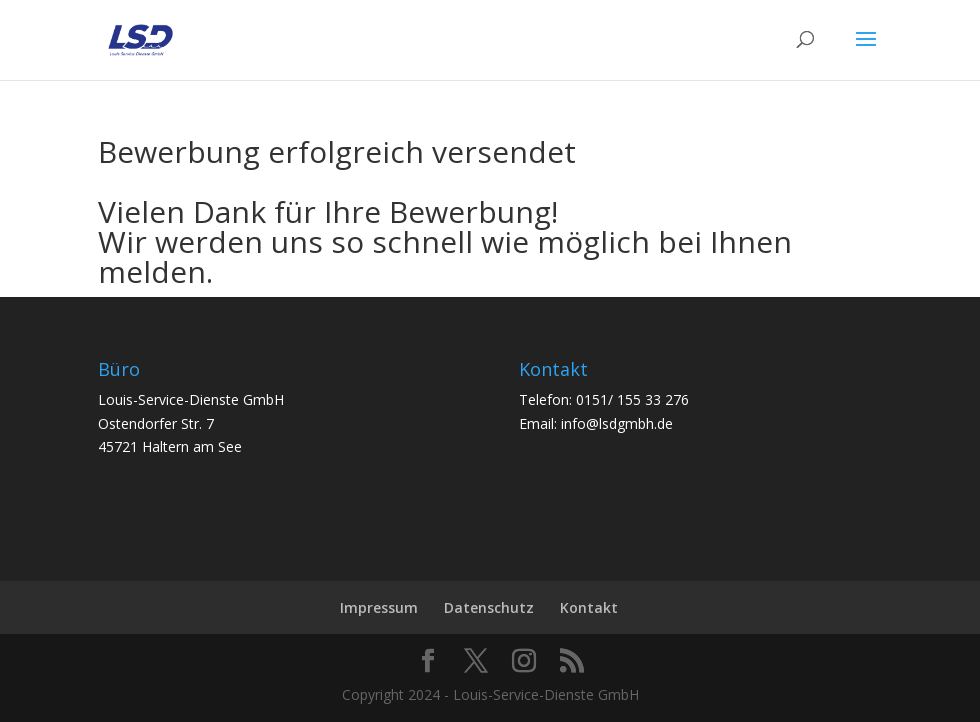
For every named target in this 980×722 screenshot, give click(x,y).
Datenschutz (489, 607)
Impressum (379, 607)
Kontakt (589, 607)
